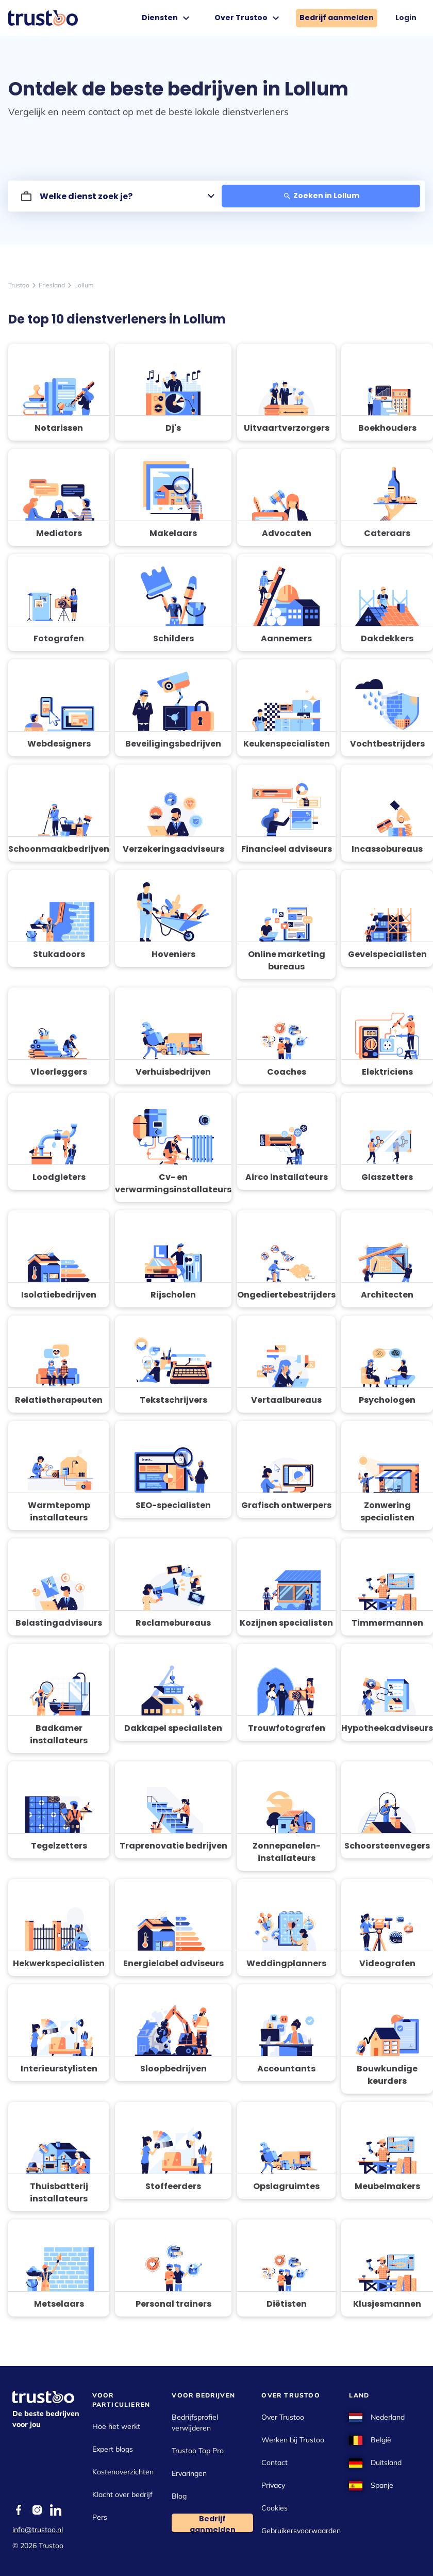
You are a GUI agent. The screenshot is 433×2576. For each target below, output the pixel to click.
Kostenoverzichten (123, 2471)
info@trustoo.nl (37, 2529)
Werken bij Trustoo (292, 2439)
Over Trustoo (248, 18)
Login (406, 17)
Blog (179, 2496)
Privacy (273, 2485)
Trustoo (18, 285)
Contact (274, 2462)
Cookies (274, 2508)
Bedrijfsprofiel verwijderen (195, 2422)
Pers (99, 2517)
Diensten (167, 18)
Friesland (52, 285)
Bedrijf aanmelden (336, 17)
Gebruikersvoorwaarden (301, 2530)
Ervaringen (189, 2473)
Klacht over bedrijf (122, 2494)
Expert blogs (112, 2449)
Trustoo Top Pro (198, 2450)
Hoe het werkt (116, 2426)
